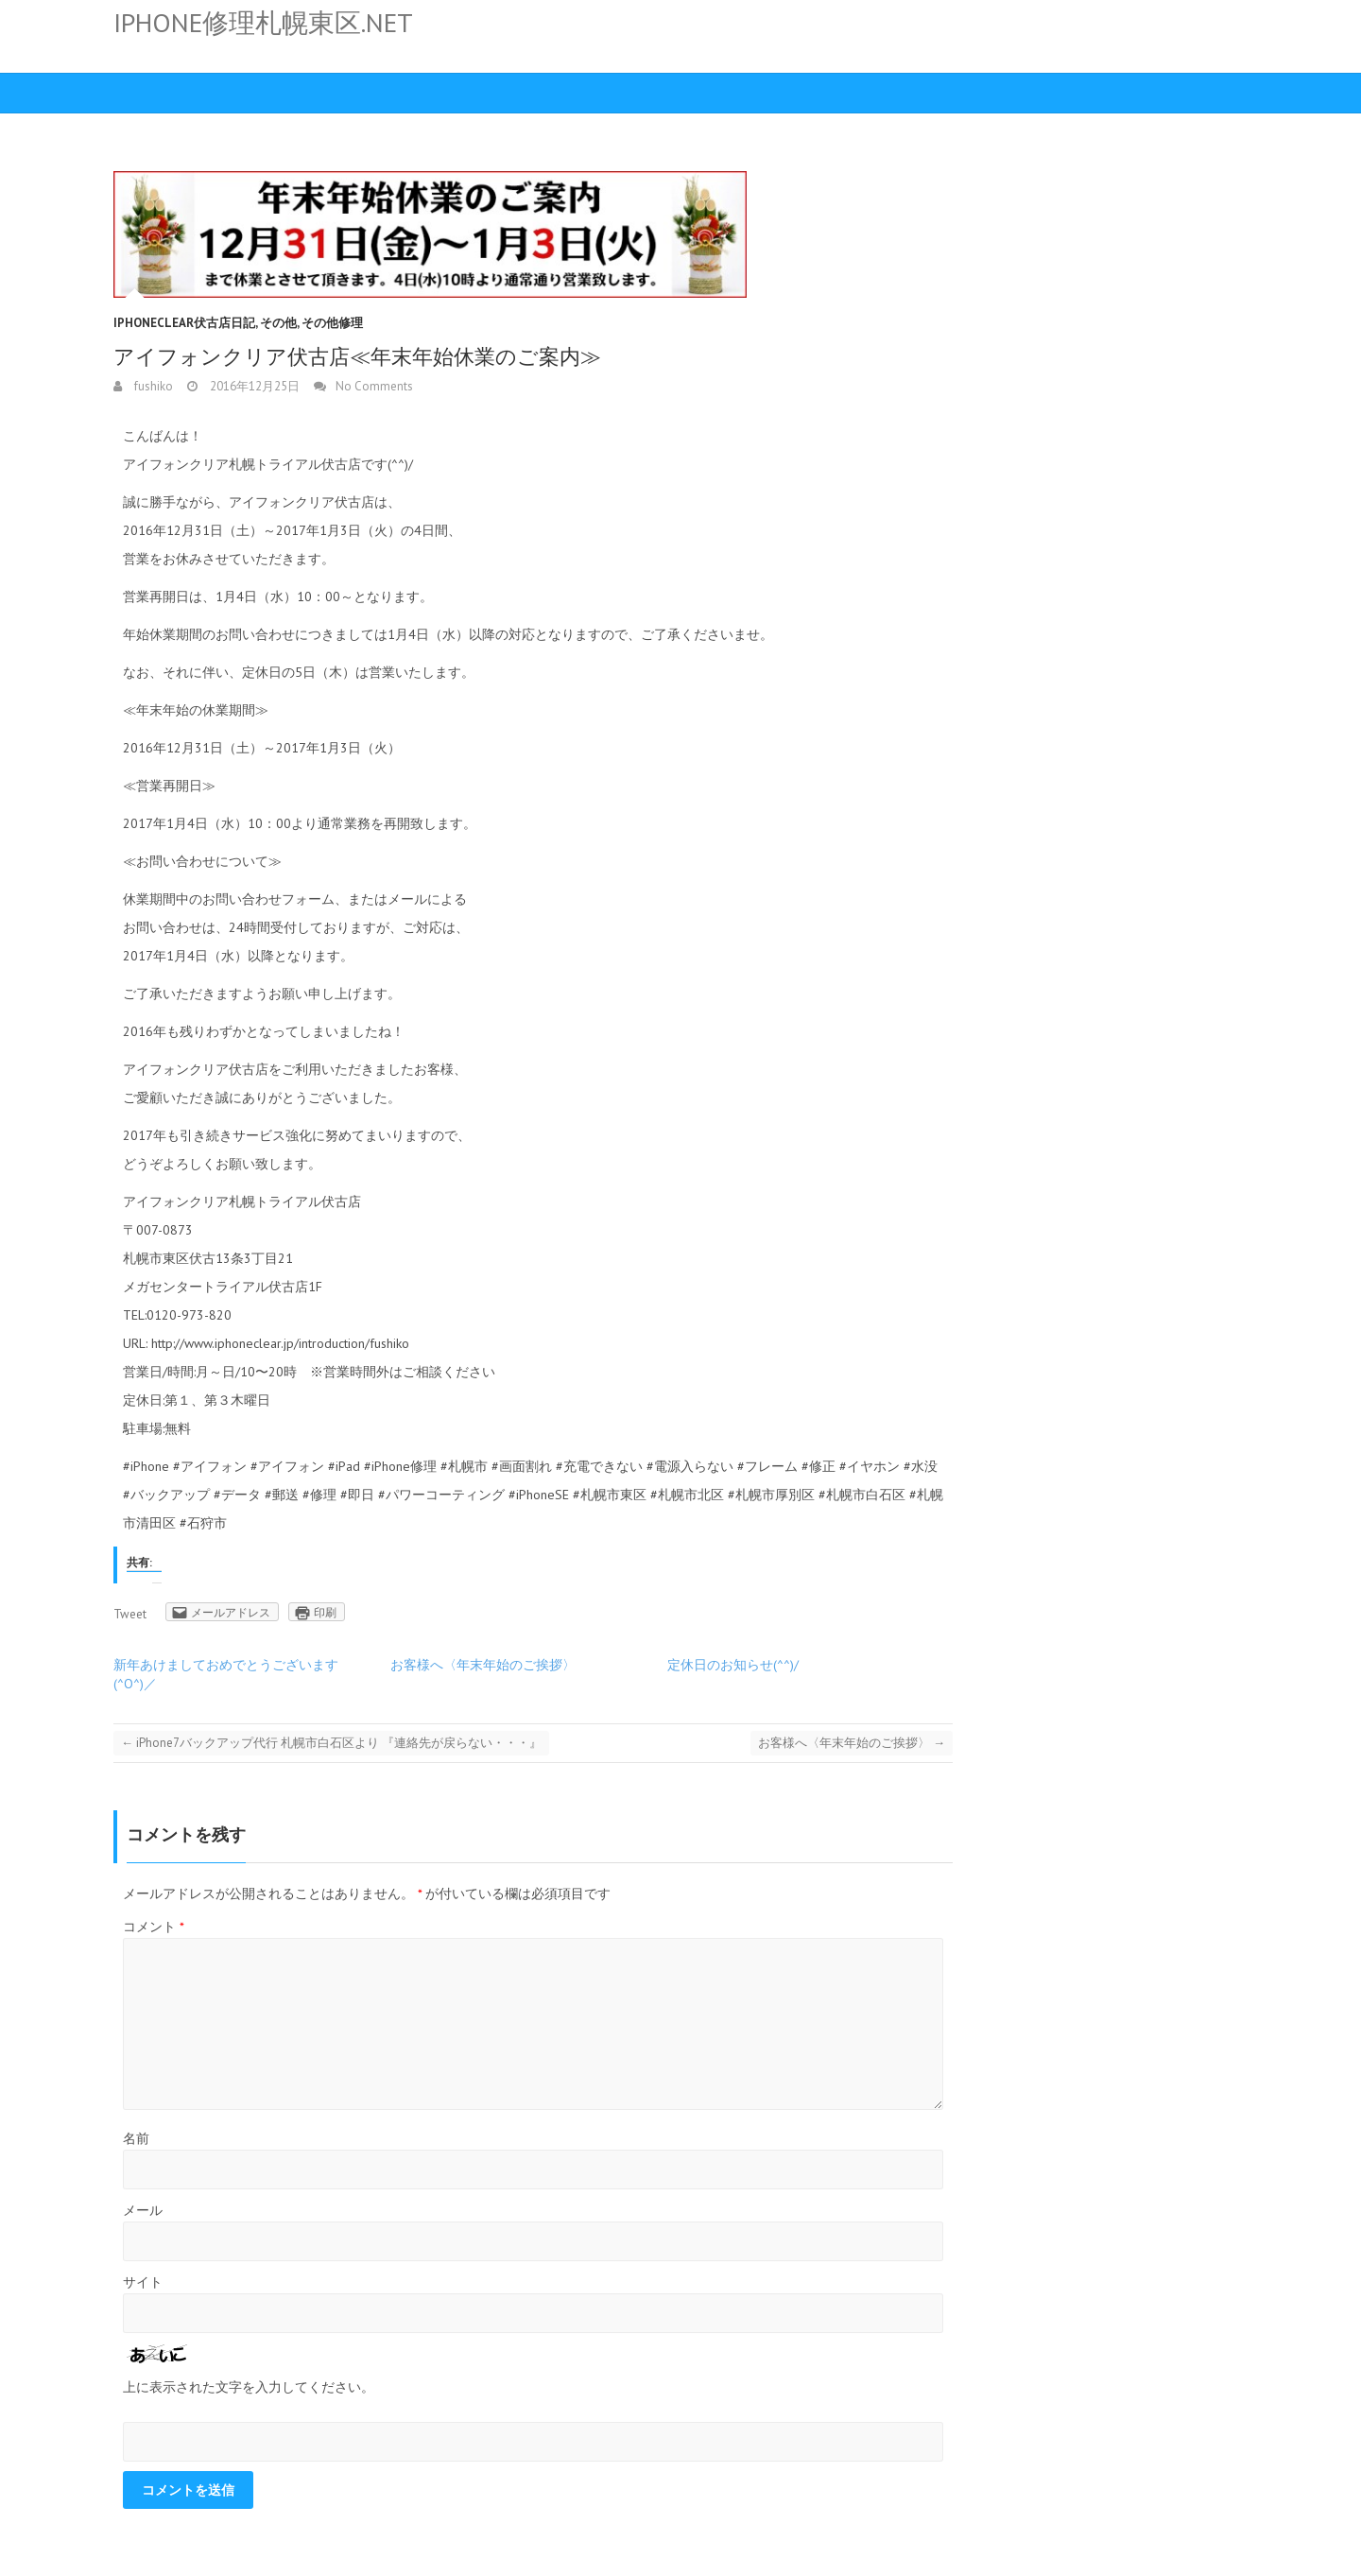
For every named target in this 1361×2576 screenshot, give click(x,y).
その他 (278, 323)
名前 (136, 2138)
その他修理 (332, 323)
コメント (153, 1926)
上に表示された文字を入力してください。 (248, 2386)
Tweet (129, 1614)
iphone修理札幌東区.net (263, 22)
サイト (143, 2282)
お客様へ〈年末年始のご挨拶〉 (483, 1664)
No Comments (374, 386)
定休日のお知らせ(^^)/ (733, 1664)
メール (143, 2210)
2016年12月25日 (253, 386)
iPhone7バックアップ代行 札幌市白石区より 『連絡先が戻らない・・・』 (331, 1743)
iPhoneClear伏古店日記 (184, 323)
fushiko (152, 386)
